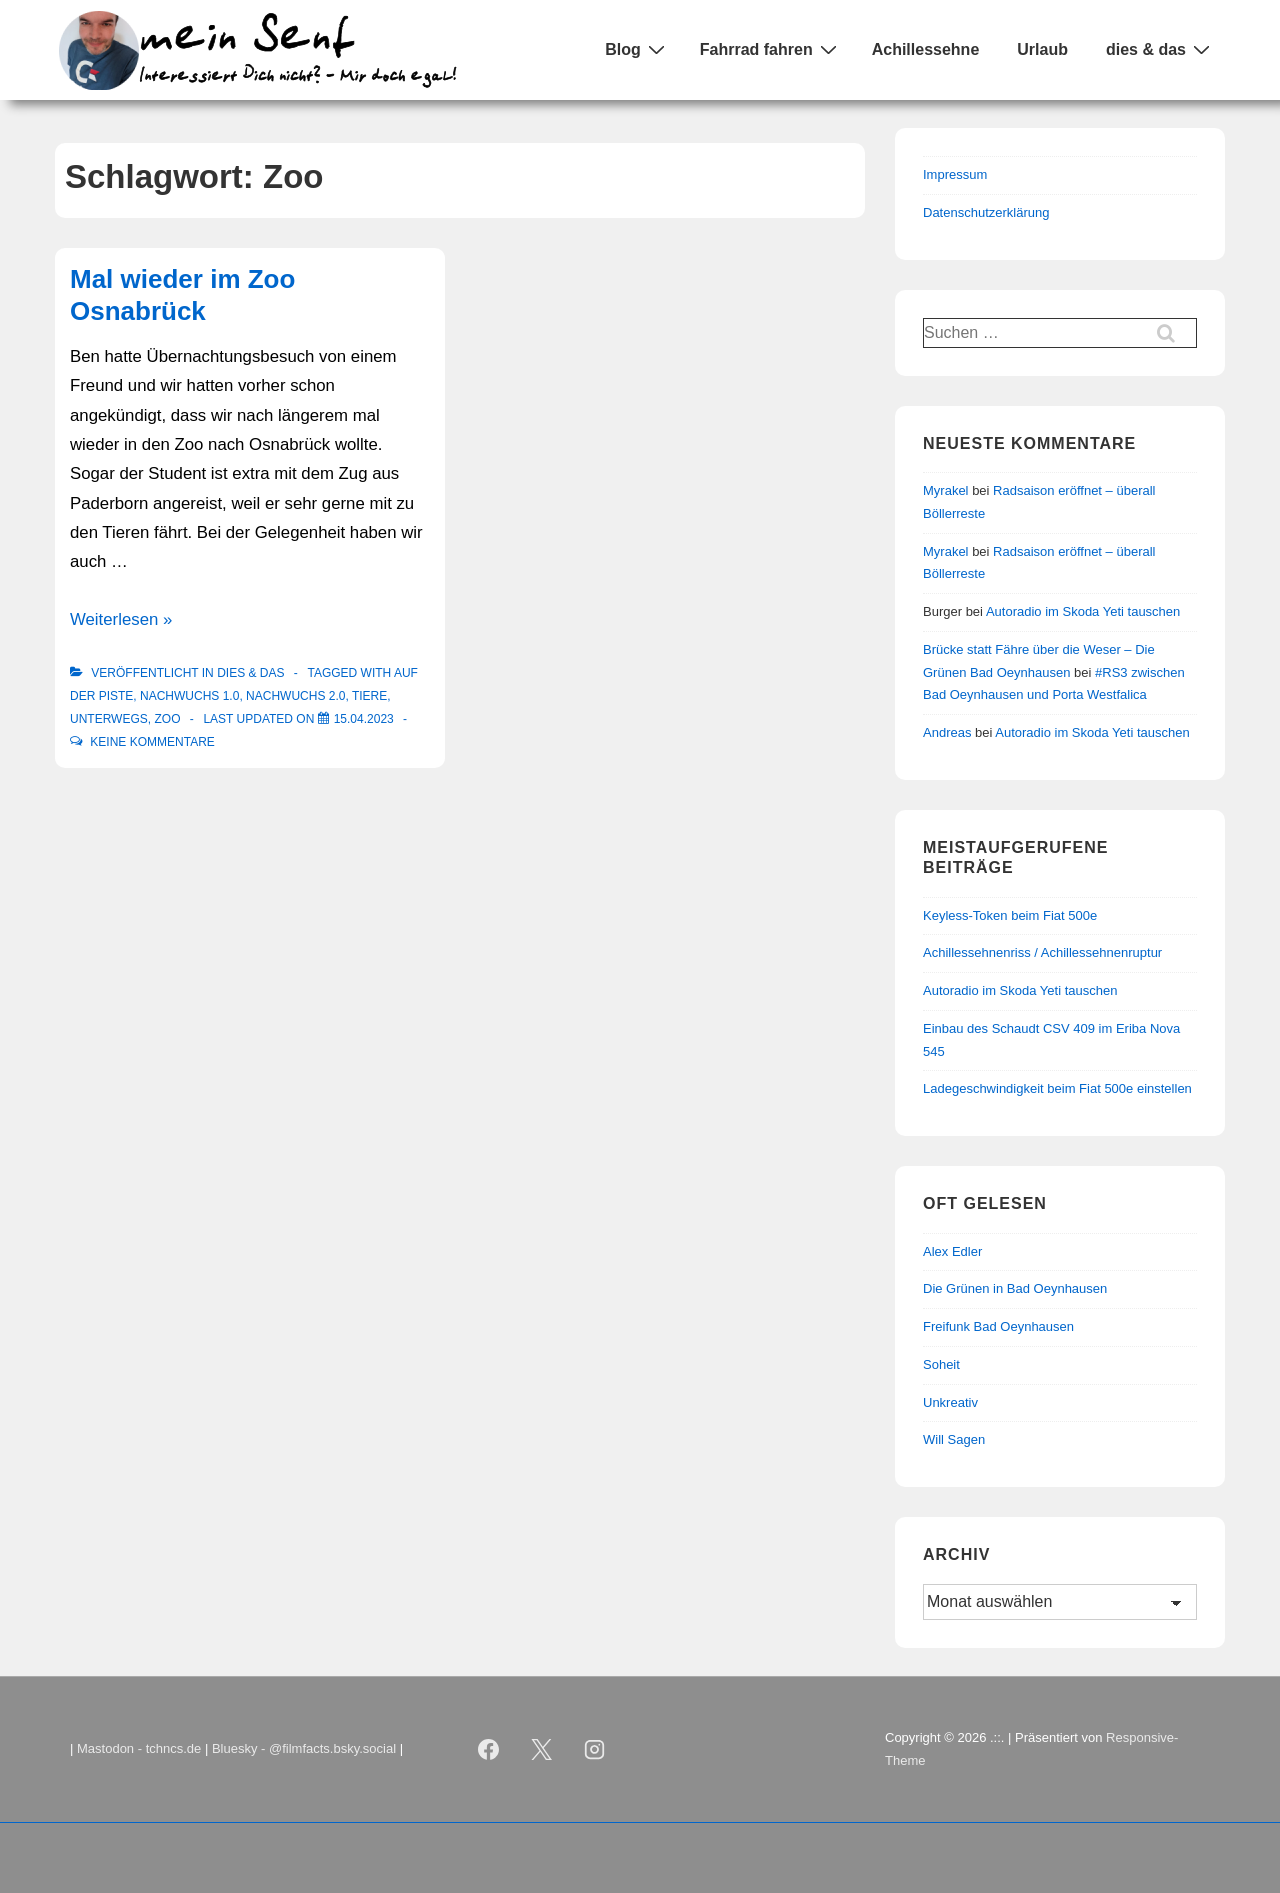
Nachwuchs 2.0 (295, 696)
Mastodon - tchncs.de (139, 1748)
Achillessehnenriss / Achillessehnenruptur (1042, 952)
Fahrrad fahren (771, 49)
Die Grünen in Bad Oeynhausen (1015, 1288)
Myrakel (946, 490)
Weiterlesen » (121, 619)
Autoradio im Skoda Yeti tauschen (1083, 611)
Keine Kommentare (152, 742)
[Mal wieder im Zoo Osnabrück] (364, 719)
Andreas (947, 732)
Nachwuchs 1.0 (189, 696)
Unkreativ (950, 1402)
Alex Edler (952, 1251)
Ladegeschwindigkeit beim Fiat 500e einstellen (1057, 1088)
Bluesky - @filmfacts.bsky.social (304, 1748)
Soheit (941, 1364)
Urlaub (1042, 49)
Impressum (955, 174)
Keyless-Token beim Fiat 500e (1010, 915)
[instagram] (595, 1750)
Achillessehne (926, 49)
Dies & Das (250, 673)
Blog (637, 49)
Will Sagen (954, 1439)
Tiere (369, 696)
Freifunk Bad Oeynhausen (998, 1326)
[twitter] (542, 1750)
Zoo (167, 719)
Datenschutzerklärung (986, 212)
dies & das (1160, 49)
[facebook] (489, 1750)
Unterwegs (109, 719)
